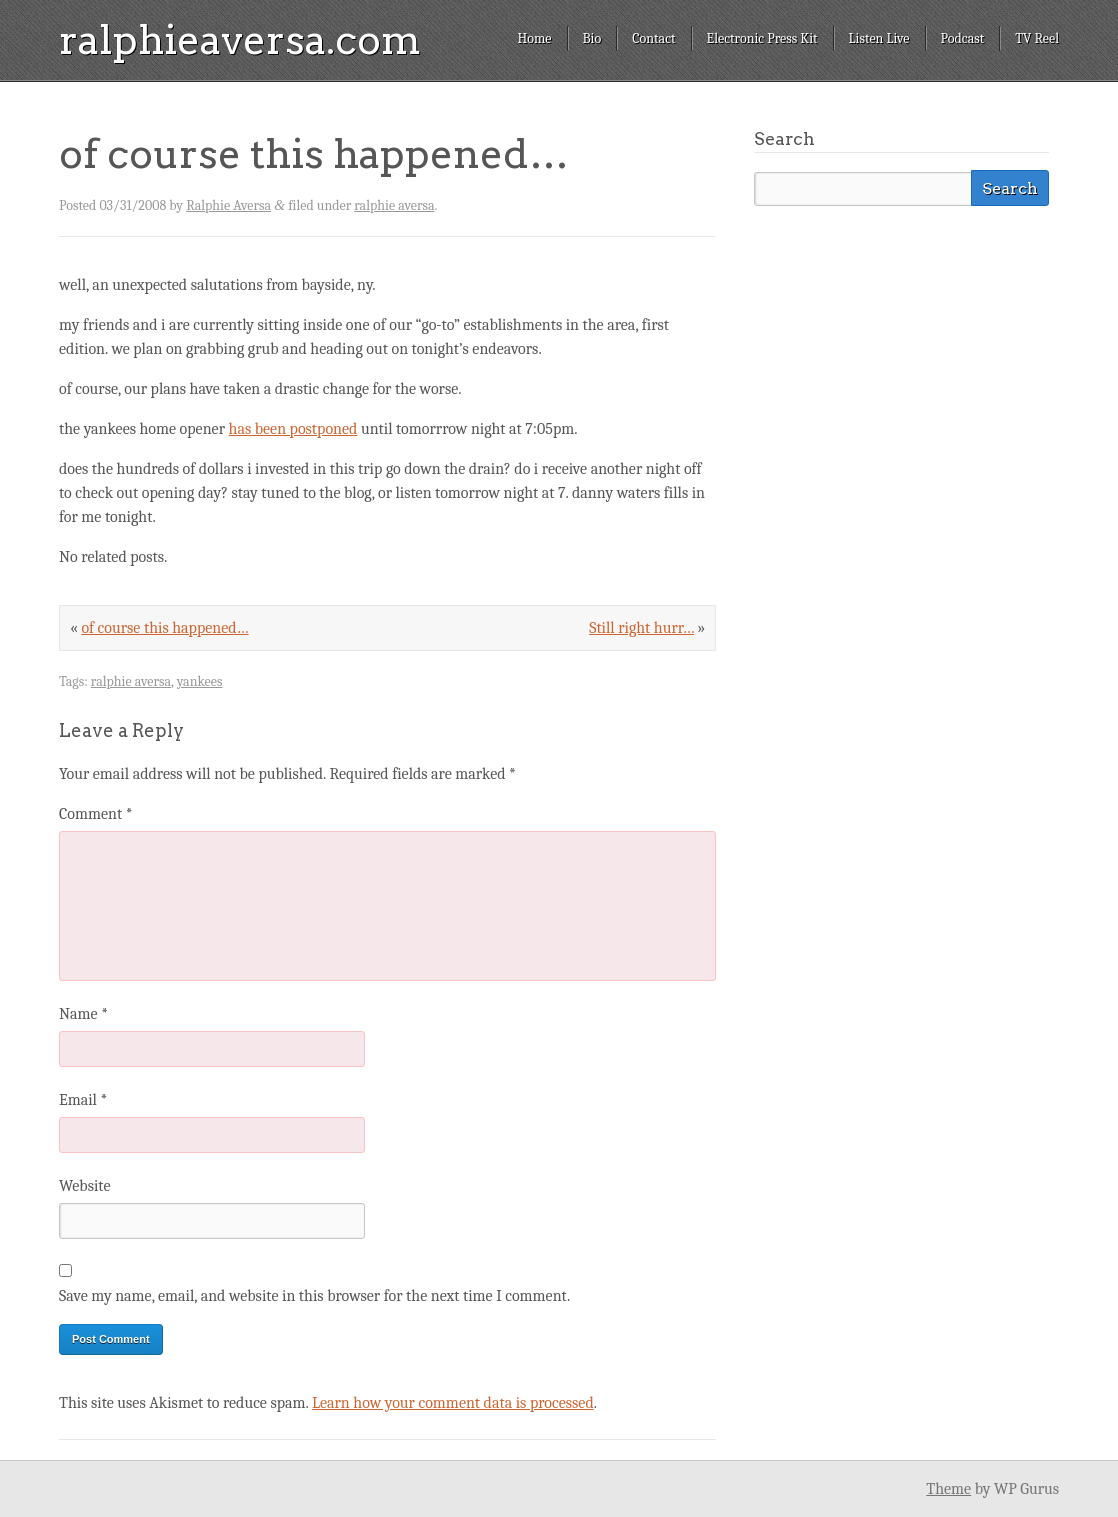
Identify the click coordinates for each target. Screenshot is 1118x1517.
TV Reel (1037, 38)
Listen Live (879, 38)
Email (83, 1100)
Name (83, 1014)
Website (84, 1186)
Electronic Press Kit (762, 38)
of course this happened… (164, 628)
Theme (948, 1489)
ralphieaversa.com (240, 40)
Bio (592, 38)
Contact (653, 38)
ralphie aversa (394, 205)
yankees (200, 681)
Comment (96, 814)
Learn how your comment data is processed (453, 1403)
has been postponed (293, 429)
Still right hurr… (641, 628)
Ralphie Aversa (228, 205)
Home (534, 38)
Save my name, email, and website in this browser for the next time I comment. (314, 1296)
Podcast (963, 38)
